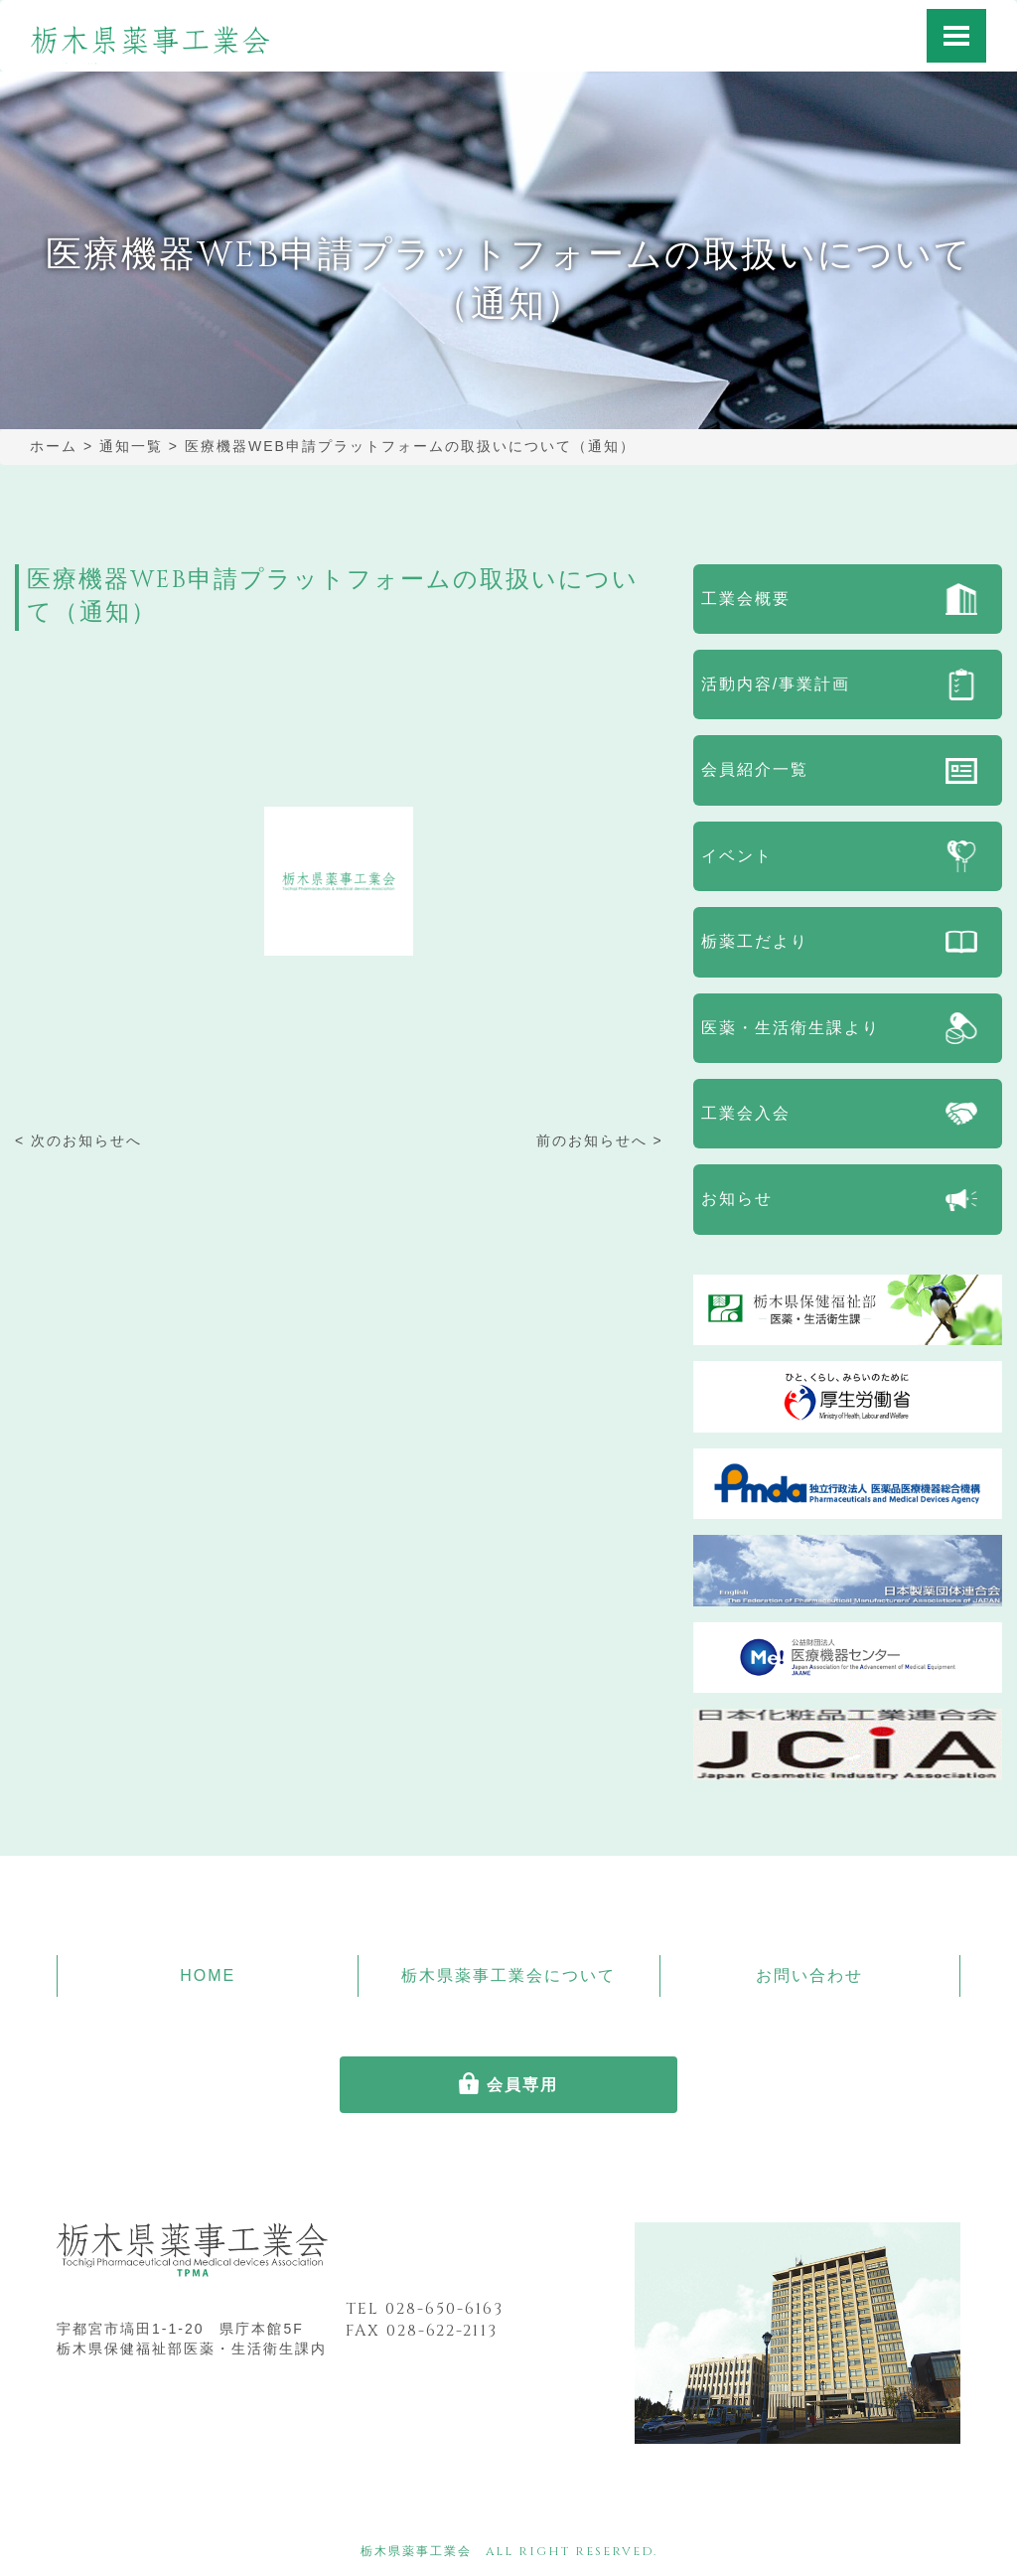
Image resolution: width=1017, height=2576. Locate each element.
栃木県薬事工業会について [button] (508, 1975)
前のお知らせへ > (599, 1140)
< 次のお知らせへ (78, 1140)
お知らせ (737, 1198)
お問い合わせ (809, 1975)
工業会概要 (746, 598)
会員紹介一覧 (754, 769)
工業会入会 (746, 1113)
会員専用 (522, 2084)
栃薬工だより (754, 941)
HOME (207, 1975)
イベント (737, 855)
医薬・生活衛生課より (790, 1027)
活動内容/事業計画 (775, 684)
